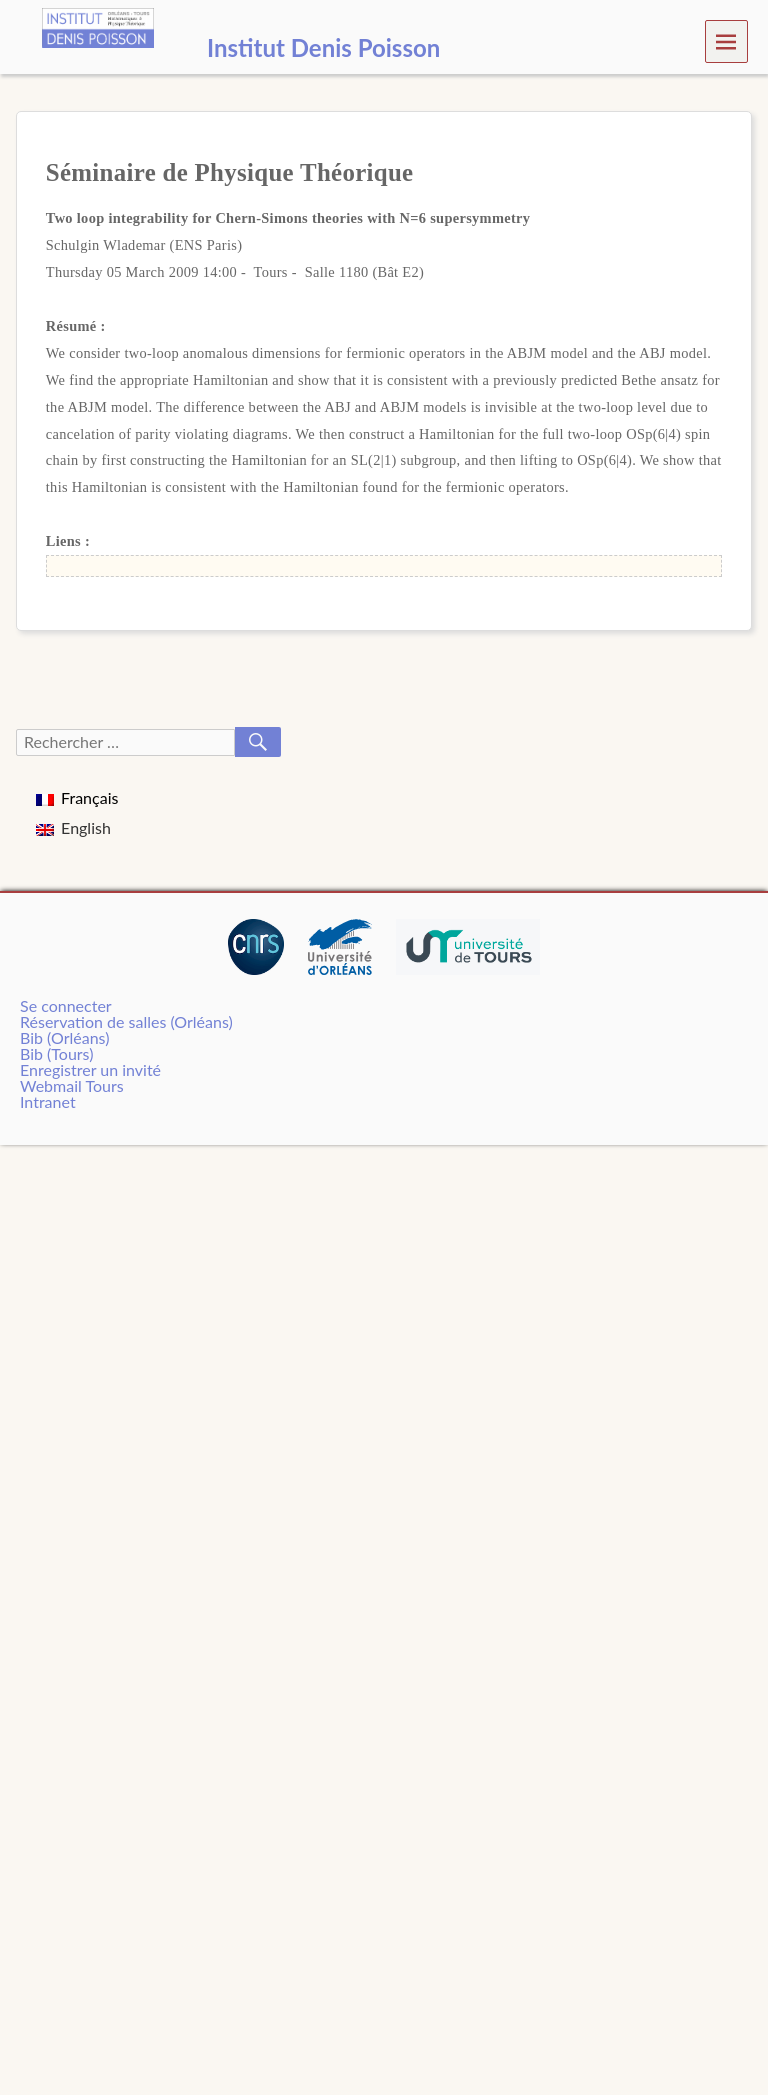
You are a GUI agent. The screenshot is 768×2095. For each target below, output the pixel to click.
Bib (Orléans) (64, 1037)
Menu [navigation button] (726, 40)
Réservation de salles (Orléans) (126, 1021)
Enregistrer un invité (90, 1069)
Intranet (48, 1101)
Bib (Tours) (56, 1053)
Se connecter (66, 1005)
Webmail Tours (72, 1085)
